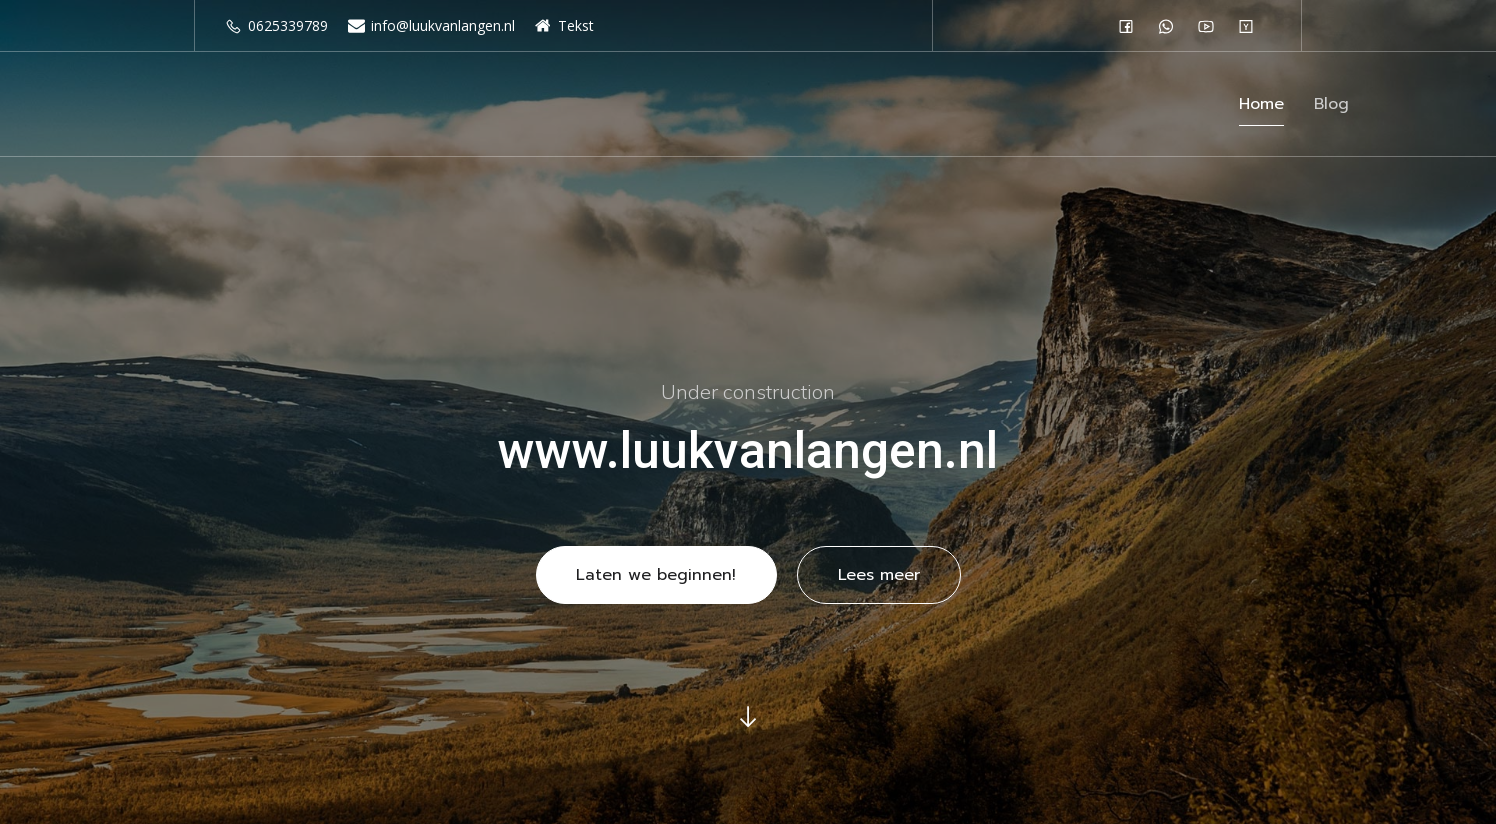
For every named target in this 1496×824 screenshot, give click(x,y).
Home (1261, 107)
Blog (1331, 107)
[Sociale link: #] (1131, 26)
